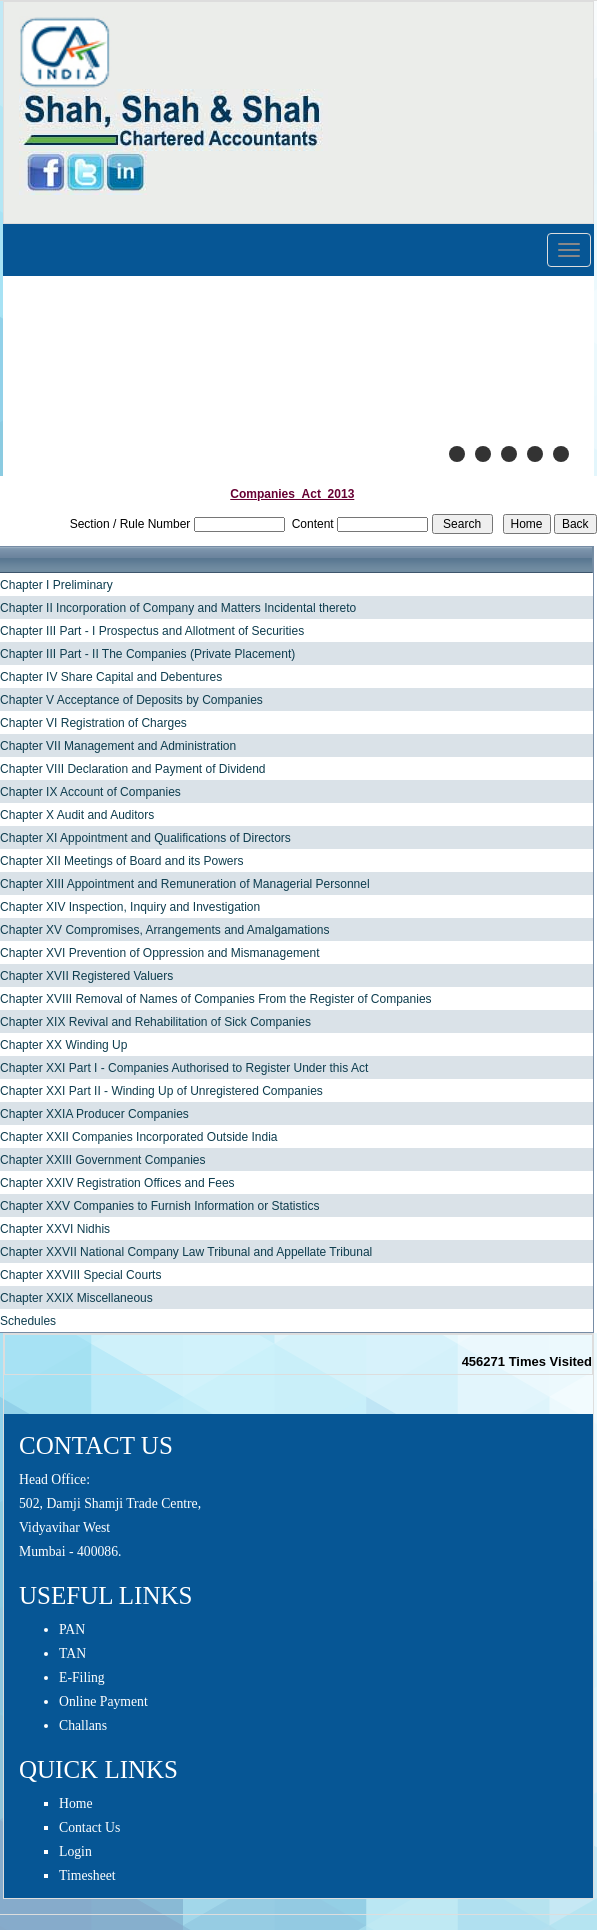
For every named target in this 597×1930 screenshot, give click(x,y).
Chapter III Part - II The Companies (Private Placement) (147, 654)
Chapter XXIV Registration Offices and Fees (117, 1183)
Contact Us (89, 1827)
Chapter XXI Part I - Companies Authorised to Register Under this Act (184, 1068)
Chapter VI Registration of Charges (93, 723)
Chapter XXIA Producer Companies (94, 1114)
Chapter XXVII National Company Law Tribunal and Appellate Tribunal (186, 1252)
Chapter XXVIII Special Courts (80, 1275)
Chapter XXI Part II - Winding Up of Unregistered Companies (161, 1091)
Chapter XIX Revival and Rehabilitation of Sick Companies (155, 1022)
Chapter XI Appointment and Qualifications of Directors (145, 838)
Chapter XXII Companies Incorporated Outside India (139, 1137)
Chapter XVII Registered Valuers (86, 976)
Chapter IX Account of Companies (90, 792)
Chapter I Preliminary (56, 585)
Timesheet (87, 1875)
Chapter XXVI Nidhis (55, 1229)
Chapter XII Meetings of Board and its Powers (121, 861)
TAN (72, 1653)
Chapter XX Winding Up (63, 1045)
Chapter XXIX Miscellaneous (76, 1298)
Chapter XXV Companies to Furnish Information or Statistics (159, 1206)
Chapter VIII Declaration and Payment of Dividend (132, 769)
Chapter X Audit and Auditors (77, 815)
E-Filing (82, 1677)
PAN (72, 1629)
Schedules (28, 1321)
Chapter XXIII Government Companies (102, 1160)
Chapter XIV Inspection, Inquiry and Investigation (130, 907)
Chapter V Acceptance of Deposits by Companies (131, 700)
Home (76, 1803)
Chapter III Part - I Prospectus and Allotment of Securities (152, 631)
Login (75, 1851)
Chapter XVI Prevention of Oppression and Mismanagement (160, 953)
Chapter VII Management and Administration (118, 746)
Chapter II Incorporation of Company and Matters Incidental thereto (178, 608)
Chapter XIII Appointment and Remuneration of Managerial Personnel (185, 884)
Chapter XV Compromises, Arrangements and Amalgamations (165, 930)
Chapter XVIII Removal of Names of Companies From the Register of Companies (216, 999)
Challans (83, 1725)
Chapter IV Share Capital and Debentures (111, 677)
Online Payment (103, 1701)
